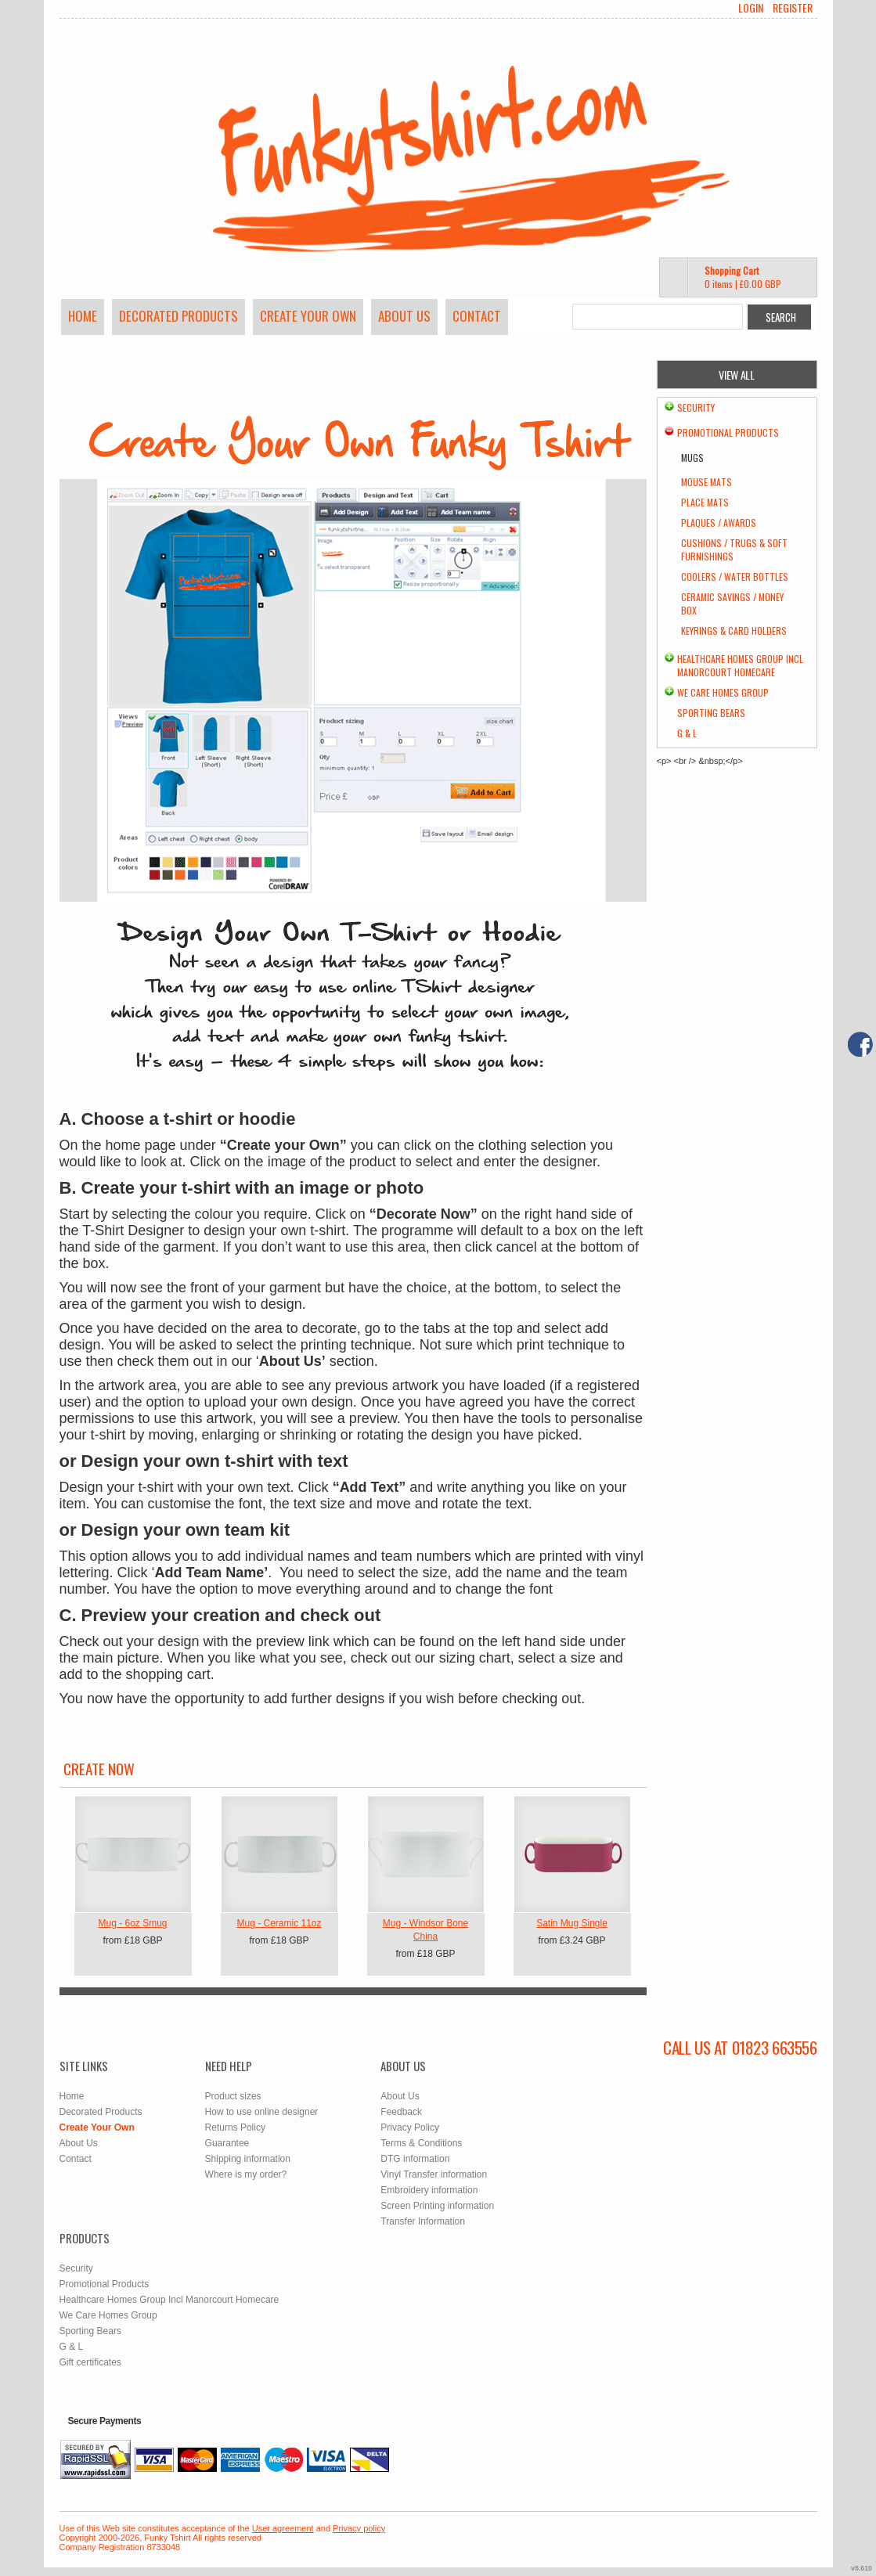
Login (750, 8)
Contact (476, 316)
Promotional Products (728, 432)
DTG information (414, 2158)
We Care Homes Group (723, 692)
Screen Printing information (437, 2205)
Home (82, 316)
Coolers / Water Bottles (734, 576)
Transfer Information (422, 2221)
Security (696, 407)
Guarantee (227, 2143)
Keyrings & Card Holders (734, 630)
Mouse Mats (706, 481)
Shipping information (247, 2158)
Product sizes (233, 2096)
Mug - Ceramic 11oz (278, 1923)
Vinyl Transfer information (433, 2174)
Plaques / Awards (718, 522)
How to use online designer (262, 2111)
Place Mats (705, 502)
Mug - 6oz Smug (132, 1923)
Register (793, 8)
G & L (687, 733)
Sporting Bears (711, 712)
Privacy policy (359, 2528)
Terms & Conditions (421, 2143)
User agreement (283, 2528)
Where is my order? (246, 2174)
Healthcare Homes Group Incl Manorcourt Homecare (740, 665)
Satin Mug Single (571, 1923)
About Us (404, 316)
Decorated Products (178, 316)
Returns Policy (235, 2127)
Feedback (401, 2111)
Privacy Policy (409, 2127)
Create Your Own (308, 316)
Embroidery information (429, 2190)
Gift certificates (90, 2362)
